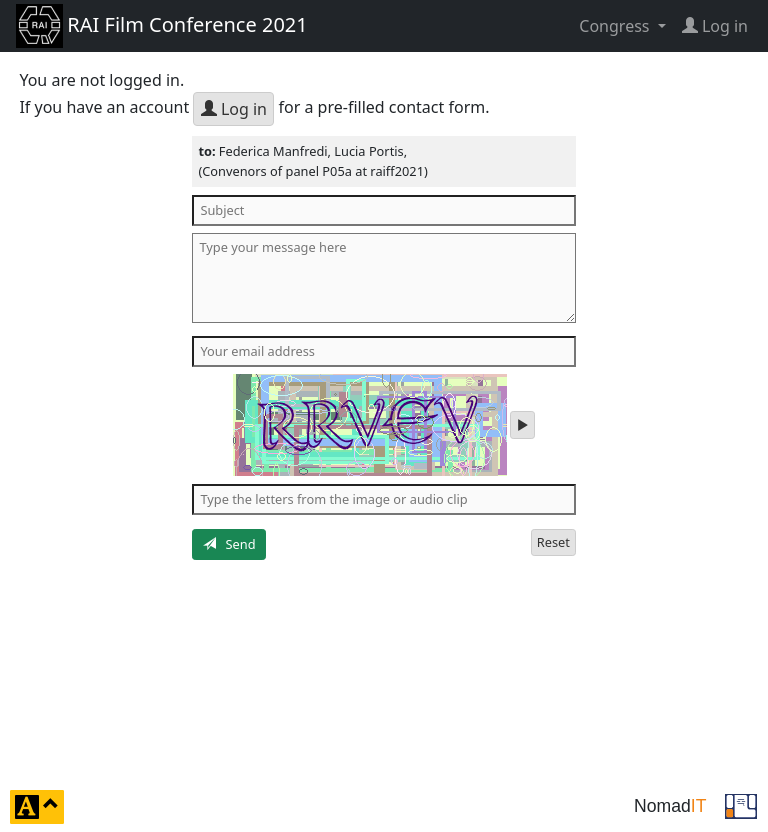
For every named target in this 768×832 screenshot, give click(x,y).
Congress (616, 26)
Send (229, 544)
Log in (234, 109)
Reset (553, 542)
